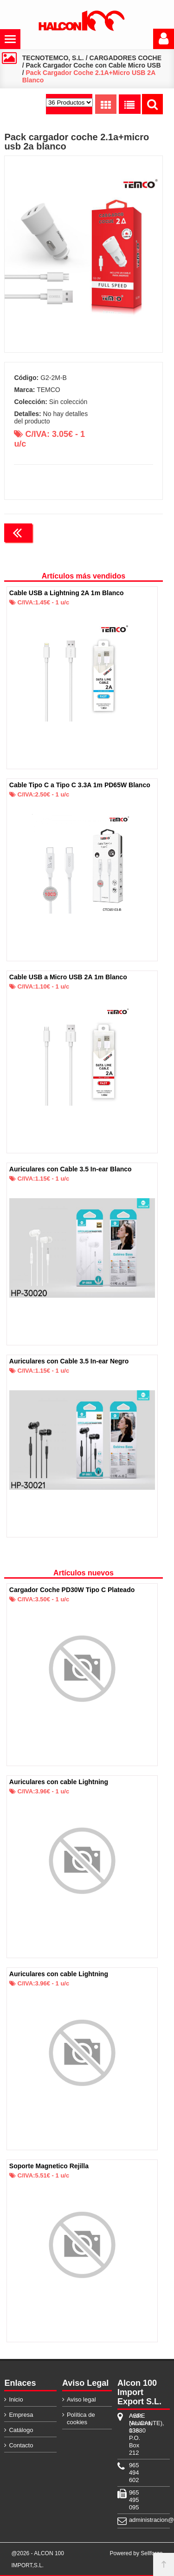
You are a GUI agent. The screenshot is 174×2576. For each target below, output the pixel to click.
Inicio (16, 2399)
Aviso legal (81, 2399)
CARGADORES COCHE (125, 58)
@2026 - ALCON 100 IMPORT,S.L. (37, 2559)
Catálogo (21, 2430)
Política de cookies (81, 2418)
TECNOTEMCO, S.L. (53, 58)
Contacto (21, 2445)
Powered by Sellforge (136, 2553)
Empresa (21, 2414)
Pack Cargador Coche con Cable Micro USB (93, 65)
